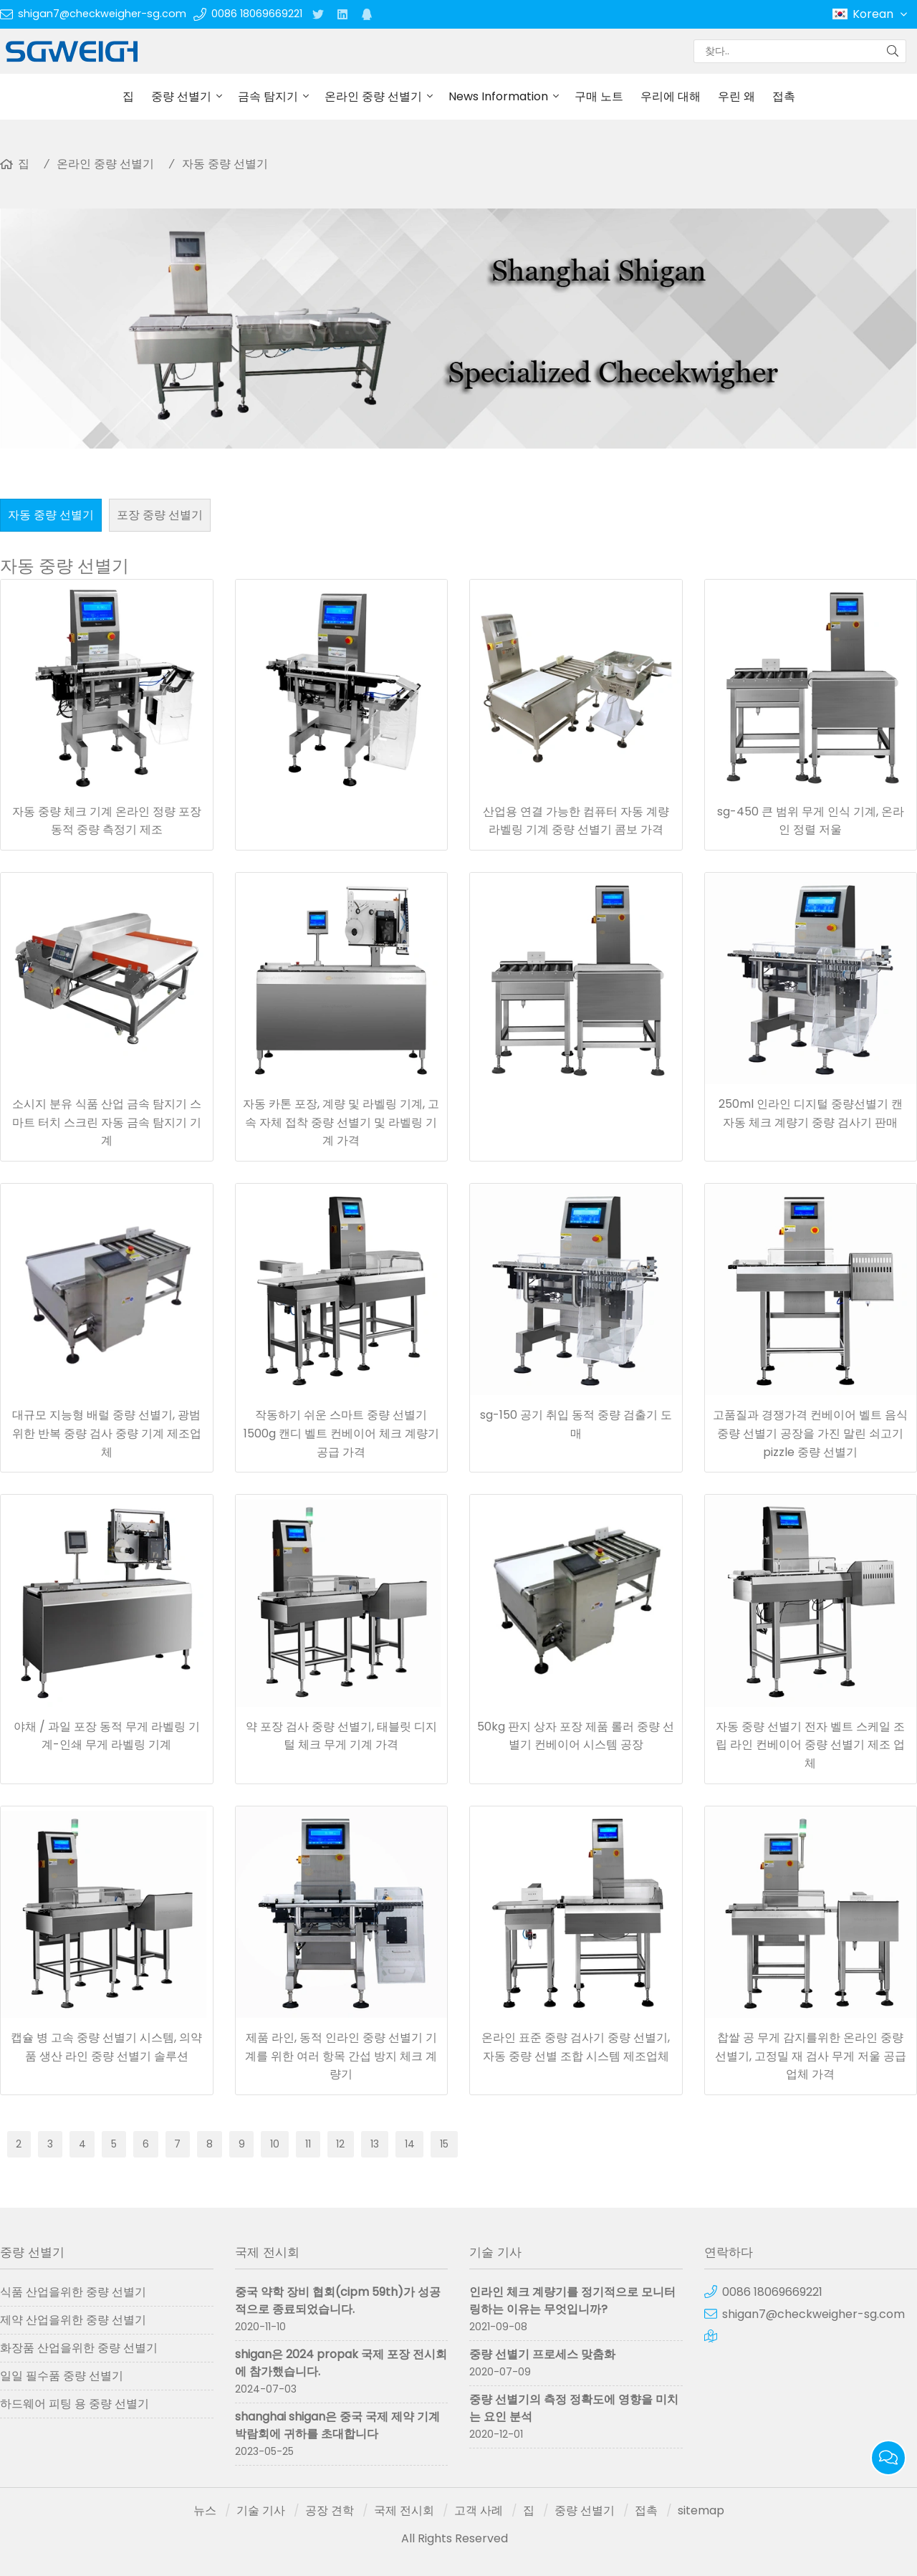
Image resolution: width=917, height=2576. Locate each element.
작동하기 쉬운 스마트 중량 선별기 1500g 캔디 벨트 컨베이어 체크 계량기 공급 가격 (341, 1433)
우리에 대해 (670, 96)
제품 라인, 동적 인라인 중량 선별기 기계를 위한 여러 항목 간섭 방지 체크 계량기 (341, 2055)
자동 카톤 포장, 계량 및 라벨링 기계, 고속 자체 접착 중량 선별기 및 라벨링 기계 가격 (341, 1122)
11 (308, 2144)
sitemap (701, 2510)
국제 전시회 (404, 2510)
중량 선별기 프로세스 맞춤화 (542, 2354)
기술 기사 (260, 2510)
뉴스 (204, 2510)
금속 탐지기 (268, 96)
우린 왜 (736, 96)
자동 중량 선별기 (225, 163)
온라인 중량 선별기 (373, 96)
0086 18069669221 (256, 13)
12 (340, 2144)
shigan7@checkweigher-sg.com (102, 13)
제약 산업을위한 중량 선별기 (73, 2320)
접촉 (783, 96)
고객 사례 (478, 2510)
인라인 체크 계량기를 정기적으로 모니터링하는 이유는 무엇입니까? (572, 2300)
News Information (498, 96)
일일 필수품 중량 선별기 (61, 2375)
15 (444, 2144)
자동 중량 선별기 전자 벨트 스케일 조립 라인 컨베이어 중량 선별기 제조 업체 (810, 1744)
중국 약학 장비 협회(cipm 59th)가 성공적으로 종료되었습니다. (338, 2300)
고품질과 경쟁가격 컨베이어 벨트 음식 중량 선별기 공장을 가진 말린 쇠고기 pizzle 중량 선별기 (810, 1433)
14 (410, 2144)
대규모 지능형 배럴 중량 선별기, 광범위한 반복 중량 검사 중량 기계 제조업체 (106, 1433)
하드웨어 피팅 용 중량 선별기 (74, 2403)
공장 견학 (329, 2510)
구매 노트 (599, 96)
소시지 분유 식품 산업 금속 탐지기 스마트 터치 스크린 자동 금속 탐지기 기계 (106, 1122)
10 (274, 2144)
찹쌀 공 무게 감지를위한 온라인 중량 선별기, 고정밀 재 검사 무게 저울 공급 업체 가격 (810, 2055)
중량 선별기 (181, 96)
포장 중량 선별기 (160, 515)
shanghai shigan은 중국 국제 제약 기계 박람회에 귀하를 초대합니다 (337, 2425)
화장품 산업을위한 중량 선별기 (79, 2348)
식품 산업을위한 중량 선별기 (73, 2292)
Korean (881, 14)
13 (374, 2144)
